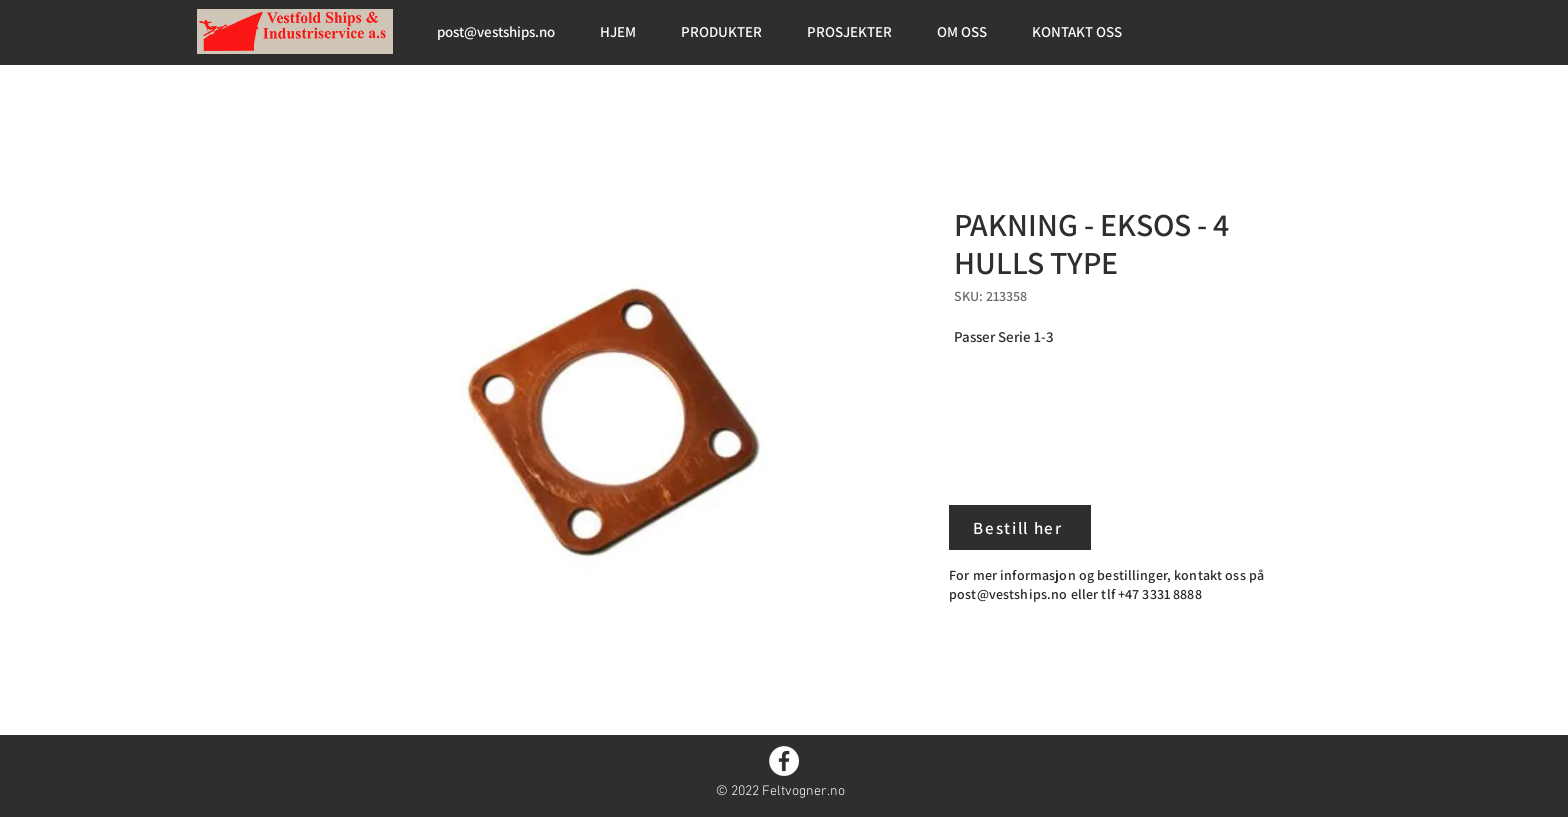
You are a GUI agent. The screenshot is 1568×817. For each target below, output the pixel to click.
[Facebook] (784, 761)
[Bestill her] (1020, 527)
